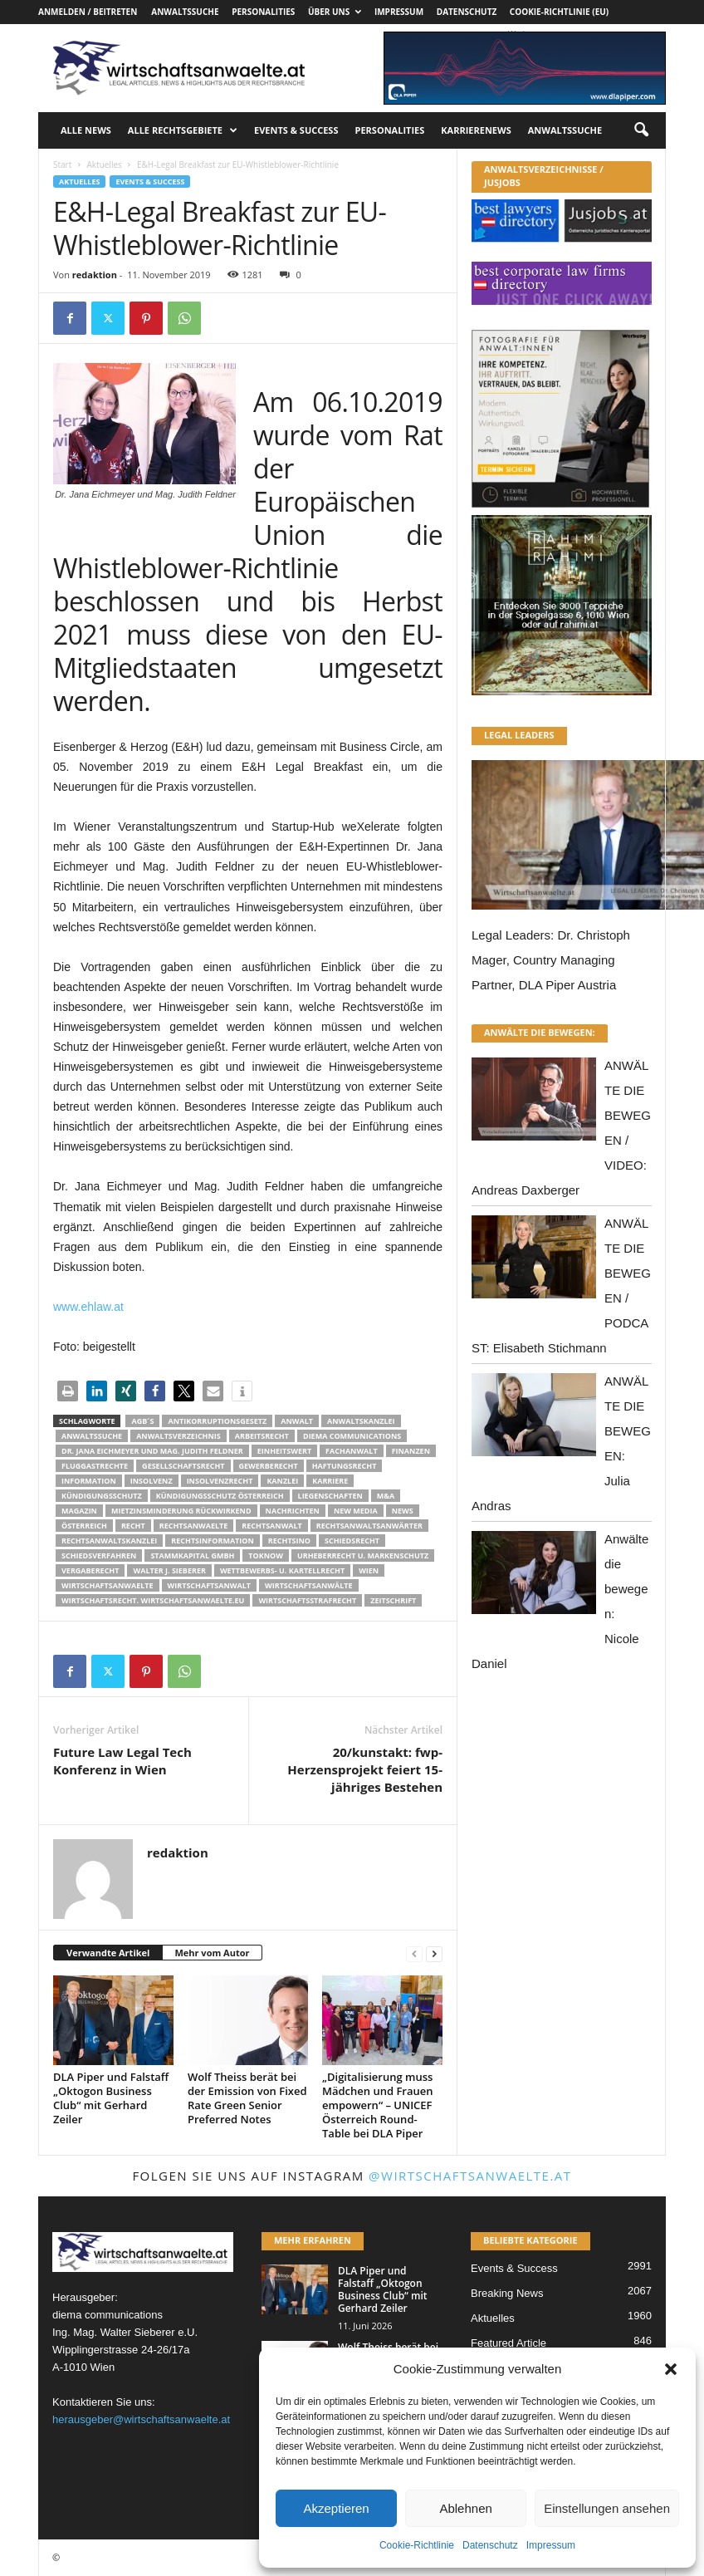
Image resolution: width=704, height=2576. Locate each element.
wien (369, 1570)
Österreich (84, 1525)
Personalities (263, 11)
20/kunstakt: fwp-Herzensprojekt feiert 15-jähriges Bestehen (364, 1769)
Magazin (79, 1510)
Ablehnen (465, 2508)
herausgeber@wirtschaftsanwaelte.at (141, 2419)
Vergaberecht (90, 1570)
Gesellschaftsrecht (183, 1465)
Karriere (330, 1480)
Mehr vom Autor (211, 1952)
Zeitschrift (393, 1600)
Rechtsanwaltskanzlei (109, 1540)
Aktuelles (103, 164)
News (402, 1510)
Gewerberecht (268, 1465)
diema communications (352, 1435)
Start (62, 164)
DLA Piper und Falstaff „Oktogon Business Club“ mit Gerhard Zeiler (111, 2098)
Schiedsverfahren (98, 1555)
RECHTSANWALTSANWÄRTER (369, 1525)
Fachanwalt (351, 1450)
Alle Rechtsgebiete (182, 130)
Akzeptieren (336, 2508)
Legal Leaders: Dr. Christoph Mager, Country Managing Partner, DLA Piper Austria (551, 960)
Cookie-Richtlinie (416, 2545)
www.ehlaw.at (88, 1306)
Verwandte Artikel (107, 1952)
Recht (133, 1525)
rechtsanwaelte (193, 1525)
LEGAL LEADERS (519, 735)
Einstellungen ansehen (607, 2508)
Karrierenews (476, 130)
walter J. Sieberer (169, 1570)
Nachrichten (293, 1510)
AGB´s (142, 1421)
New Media (356, 1510)
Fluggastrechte (94, 1465)
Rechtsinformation (212, 1540)
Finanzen (411, 1450)
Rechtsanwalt (272, 1525)
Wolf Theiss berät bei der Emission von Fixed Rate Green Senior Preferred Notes (247, 2098)
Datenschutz (490, 2545)
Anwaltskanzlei (361, 1421)
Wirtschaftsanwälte (309, 1585)
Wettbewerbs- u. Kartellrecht (282, 1570)
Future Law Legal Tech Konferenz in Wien (122, 1761)
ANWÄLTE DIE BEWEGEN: (539, 1032)
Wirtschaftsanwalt (209, 1585)
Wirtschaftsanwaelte (107, 1585)
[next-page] (434, 1953)
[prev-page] (414, 1953)
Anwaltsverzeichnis (178, 1435)
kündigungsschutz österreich (220, 1495)
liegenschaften (330, 1495)
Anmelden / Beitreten (87, 11)
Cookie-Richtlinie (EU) (559, 11)
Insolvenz (151, 1480)
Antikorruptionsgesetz (217, 1421)
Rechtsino (289, 1540)
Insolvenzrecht (220, 1480)
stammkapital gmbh (192, 1555)
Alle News (86, 130)
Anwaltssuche (184, 11)
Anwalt (297, 1421)
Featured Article (508, 2343)
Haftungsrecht (344, 1465)
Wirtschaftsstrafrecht (307, 1600)
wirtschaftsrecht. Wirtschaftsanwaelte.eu (152, 1600)
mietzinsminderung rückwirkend (181, 1510)
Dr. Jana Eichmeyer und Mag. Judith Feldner (152, 1450)
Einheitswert (284, 1450)
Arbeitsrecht (262, 1435)
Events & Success (296, 130)
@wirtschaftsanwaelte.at (470, 2175)
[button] (670, 2369)
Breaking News (507, 2293)
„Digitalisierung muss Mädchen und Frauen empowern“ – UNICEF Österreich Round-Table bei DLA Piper (377, 2105)
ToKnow (265, 1555)
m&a (385, 1495)
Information (88, 1480)
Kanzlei (282, 1480)
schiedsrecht (352, 1540)
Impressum (550, 2545)
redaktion (94, 274)
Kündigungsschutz (101, 1495)
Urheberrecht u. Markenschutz (362, 1555)
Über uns (334, 11)
